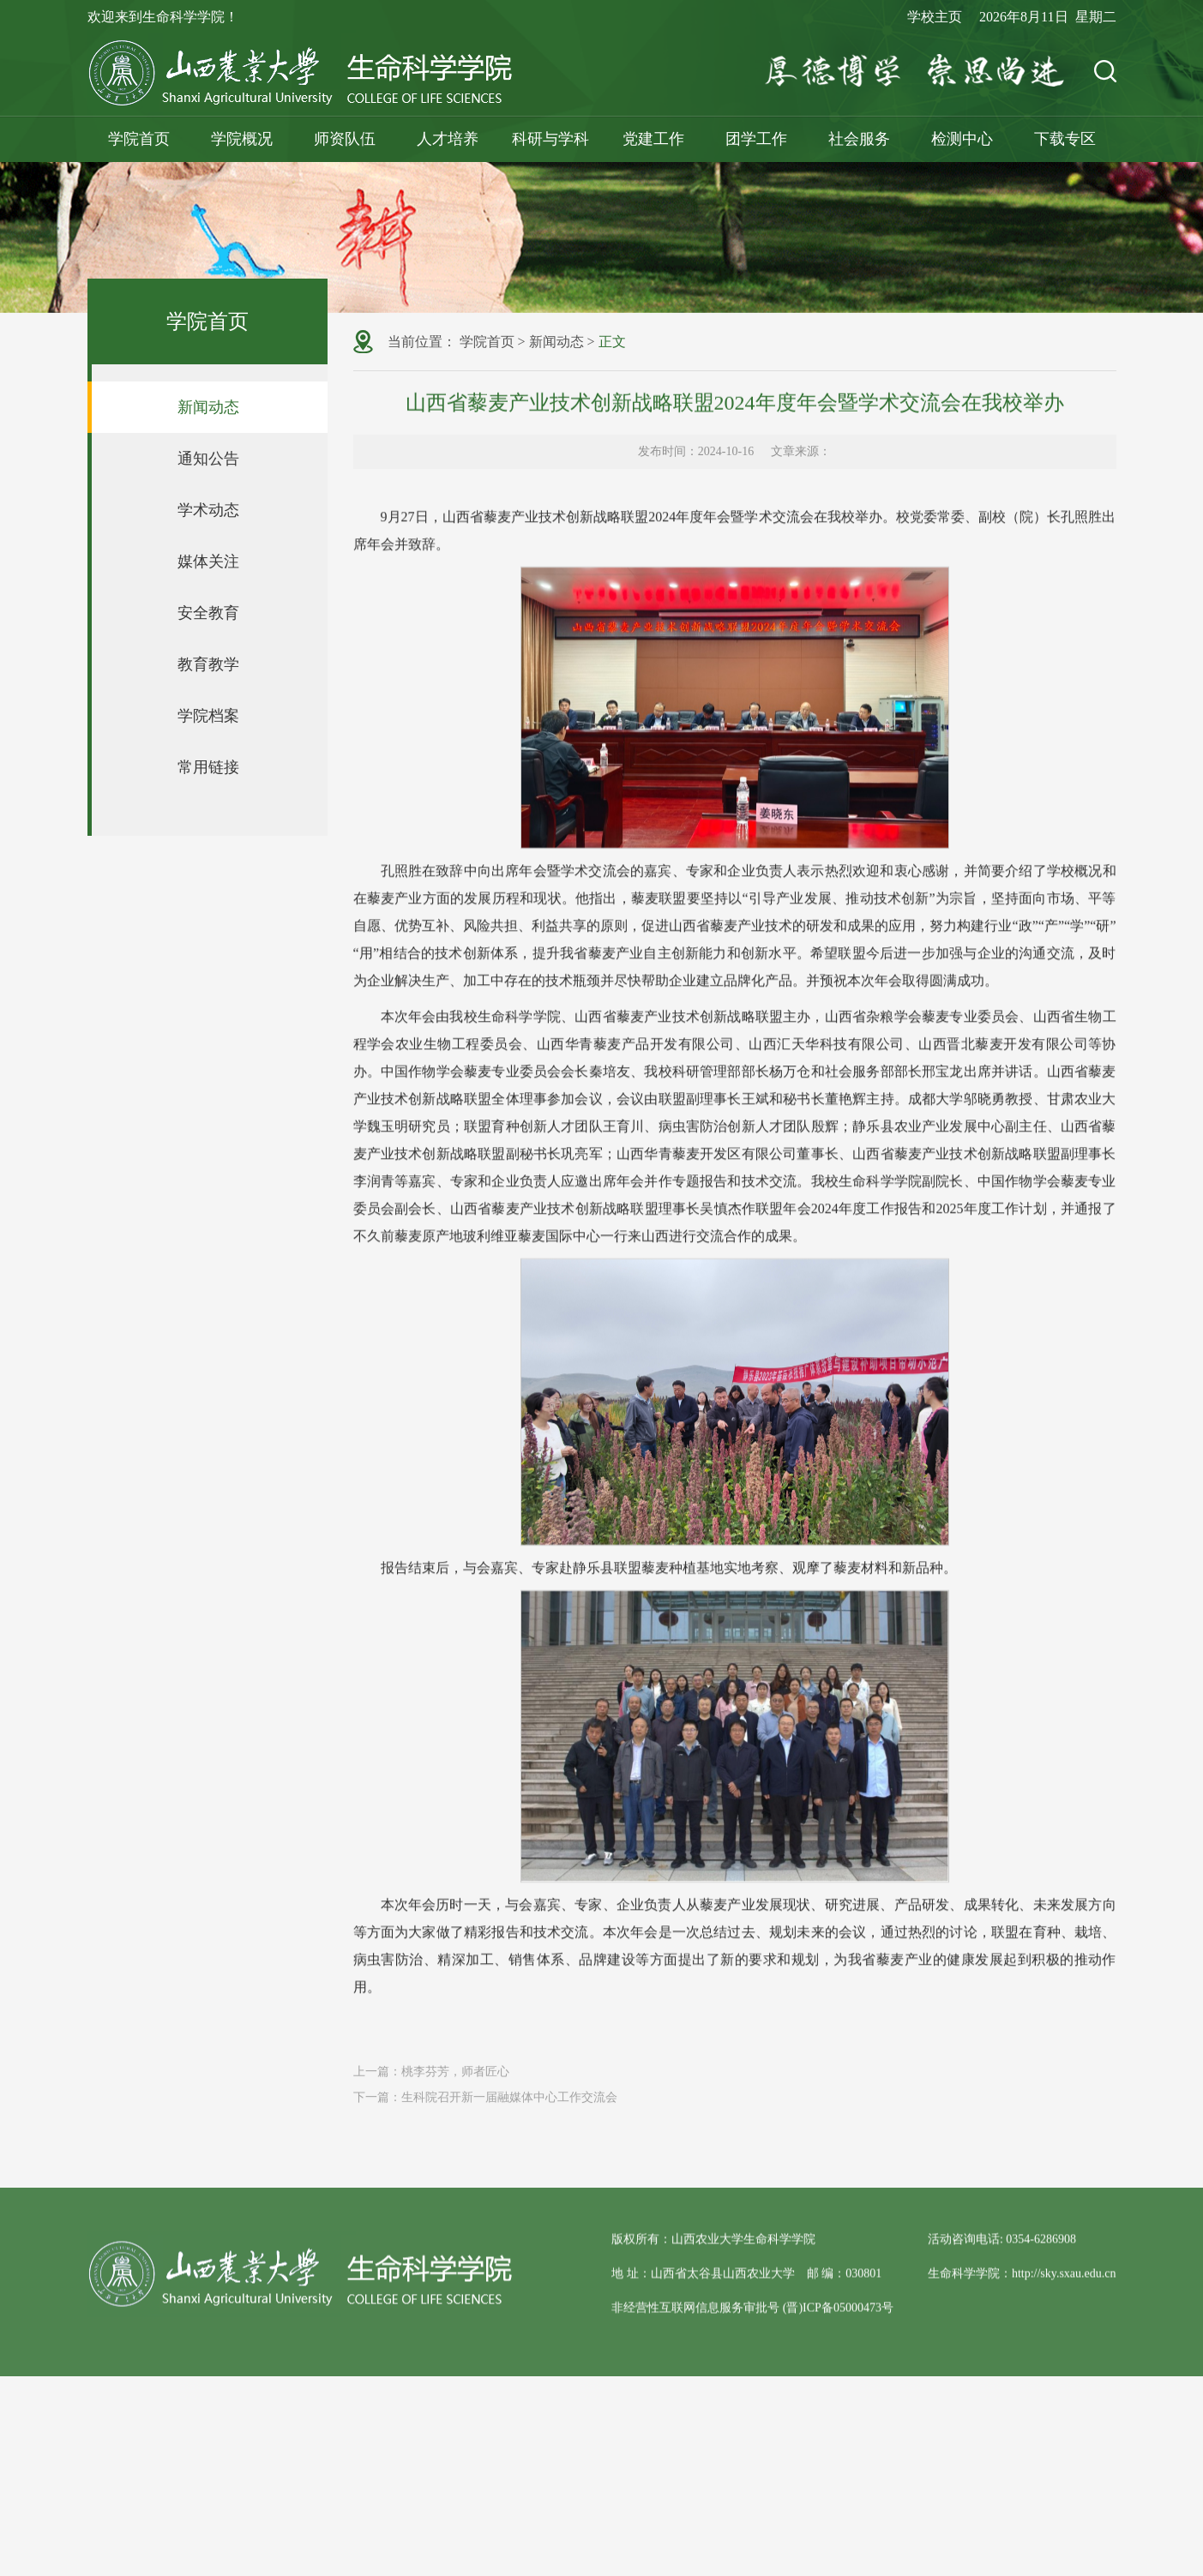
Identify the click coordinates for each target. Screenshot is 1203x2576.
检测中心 (962, 138)
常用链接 (208, 767)
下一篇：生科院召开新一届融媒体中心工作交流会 (485, 2112)
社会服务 (859, 138)
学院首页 (139, 138)
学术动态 (208, 510)
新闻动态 (208, 407)
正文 (612, 343)
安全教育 (208, 612)
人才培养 (447, 138)
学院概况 (242, 138)
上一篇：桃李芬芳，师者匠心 (431, 2087)
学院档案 (208, 715)
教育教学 (208, 664)
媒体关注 (208, 561)
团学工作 (756, 138)
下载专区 (1065, 138)
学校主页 (934, 16)
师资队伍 (345, 138)
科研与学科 (550, 138)
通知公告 (208, 458)
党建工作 (653, 138)
